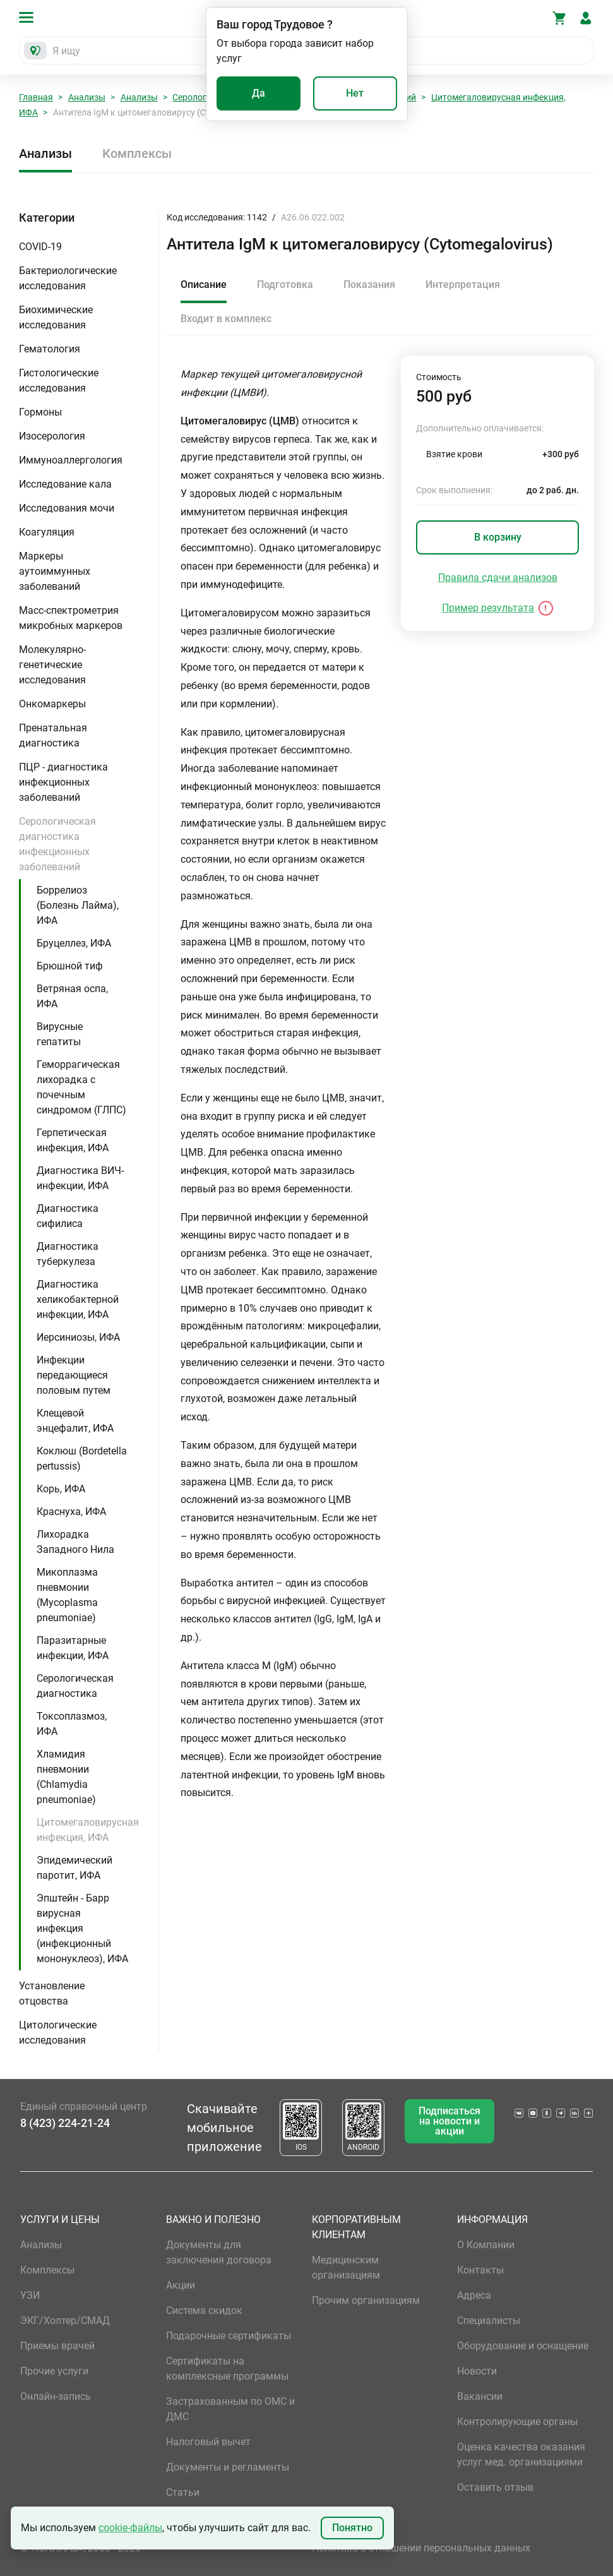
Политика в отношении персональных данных (421, 2548)
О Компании (486, 2245)
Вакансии (480, 2396)
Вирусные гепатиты (60, 1034)
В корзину (497, 537)
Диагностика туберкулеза (67, 1253)
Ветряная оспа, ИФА (72, 996)
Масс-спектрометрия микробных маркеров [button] (70, 618)
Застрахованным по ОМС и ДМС (230, 2409)
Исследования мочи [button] (66, 508)
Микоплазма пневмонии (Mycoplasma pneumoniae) (67, 1595)
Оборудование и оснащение (522, 2346)
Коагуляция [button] (46, 532)
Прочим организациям (366, 2300)
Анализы (86, 97)
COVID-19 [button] (40, 247)
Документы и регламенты (227, 2467)
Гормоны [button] (40, 412)
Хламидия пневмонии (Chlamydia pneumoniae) (66, 1777)
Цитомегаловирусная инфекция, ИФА (88, 1829)
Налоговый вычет (208, 2442)
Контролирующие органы (517, 2422)
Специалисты (488, 2321)
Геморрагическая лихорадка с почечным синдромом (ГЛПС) (81, 1087)
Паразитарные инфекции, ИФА (73, 1648)
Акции (180, 2285)
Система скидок (204, 2310)
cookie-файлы (130, 2528)
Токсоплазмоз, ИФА (72, 1723)
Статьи (182, 2492)
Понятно (352, 2528)
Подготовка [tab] (285, 285)
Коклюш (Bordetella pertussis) (82, 1458)
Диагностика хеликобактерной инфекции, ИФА (78, 1299)
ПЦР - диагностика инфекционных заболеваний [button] (63, 782)
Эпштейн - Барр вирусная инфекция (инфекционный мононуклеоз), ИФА (82, 1928)
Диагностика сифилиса (67, 1216)
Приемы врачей (57, 2346)
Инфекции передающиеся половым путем (73, 1375)
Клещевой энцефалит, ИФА (75, 1420)
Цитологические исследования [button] (58, 2032)
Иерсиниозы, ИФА (78, 1337)
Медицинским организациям (346, 2267)
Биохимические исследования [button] (56, 317)
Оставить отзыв (495, 2487)
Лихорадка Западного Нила (75, 1541)
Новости (477, 2371)
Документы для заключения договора (218, 2252)
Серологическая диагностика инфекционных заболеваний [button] (57, 844)
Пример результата (488, 608)
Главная (36, 97)
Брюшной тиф (70, 966)
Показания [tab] (369, 285)
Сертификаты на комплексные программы (227, 2368)
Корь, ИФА (61, 1489)
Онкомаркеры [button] (52, 704)
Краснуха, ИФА (71, 1512)
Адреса (474, 2295)
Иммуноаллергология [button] (70, 460)
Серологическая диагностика (75, 1685)
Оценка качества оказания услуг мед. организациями (521, 2454)
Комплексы (137, 153)
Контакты (480, 2270)
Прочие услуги (54, 2371)
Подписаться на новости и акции (449, 2121)
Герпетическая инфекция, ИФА (73, 1140)
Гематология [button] (49, 349)
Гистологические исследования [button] (58, 380)
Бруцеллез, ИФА (74, 943)
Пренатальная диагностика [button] (53, 735)
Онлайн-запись (55, 2396)
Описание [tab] (204, 285)
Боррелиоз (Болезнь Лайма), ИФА (78, 905)
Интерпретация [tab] (463, 285)
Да (258, 93)
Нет (355, 93)
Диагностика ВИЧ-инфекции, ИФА (80, 1178)
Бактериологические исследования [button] (68, 278)
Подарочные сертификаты (228, 2336)
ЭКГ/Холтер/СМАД (65, 2321)
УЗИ (30, 2295)
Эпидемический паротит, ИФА (74, 1867)
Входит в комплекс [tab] (226, 319)
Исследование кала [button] (65, 484)
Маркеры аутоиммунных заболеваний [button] (54, 571)
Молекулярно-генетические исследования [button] (52, 665)
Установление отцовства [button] (52, 1993)
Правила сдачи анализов (497, 578)
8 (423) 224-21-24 (65, 2123)
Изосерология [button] (52, 436)
